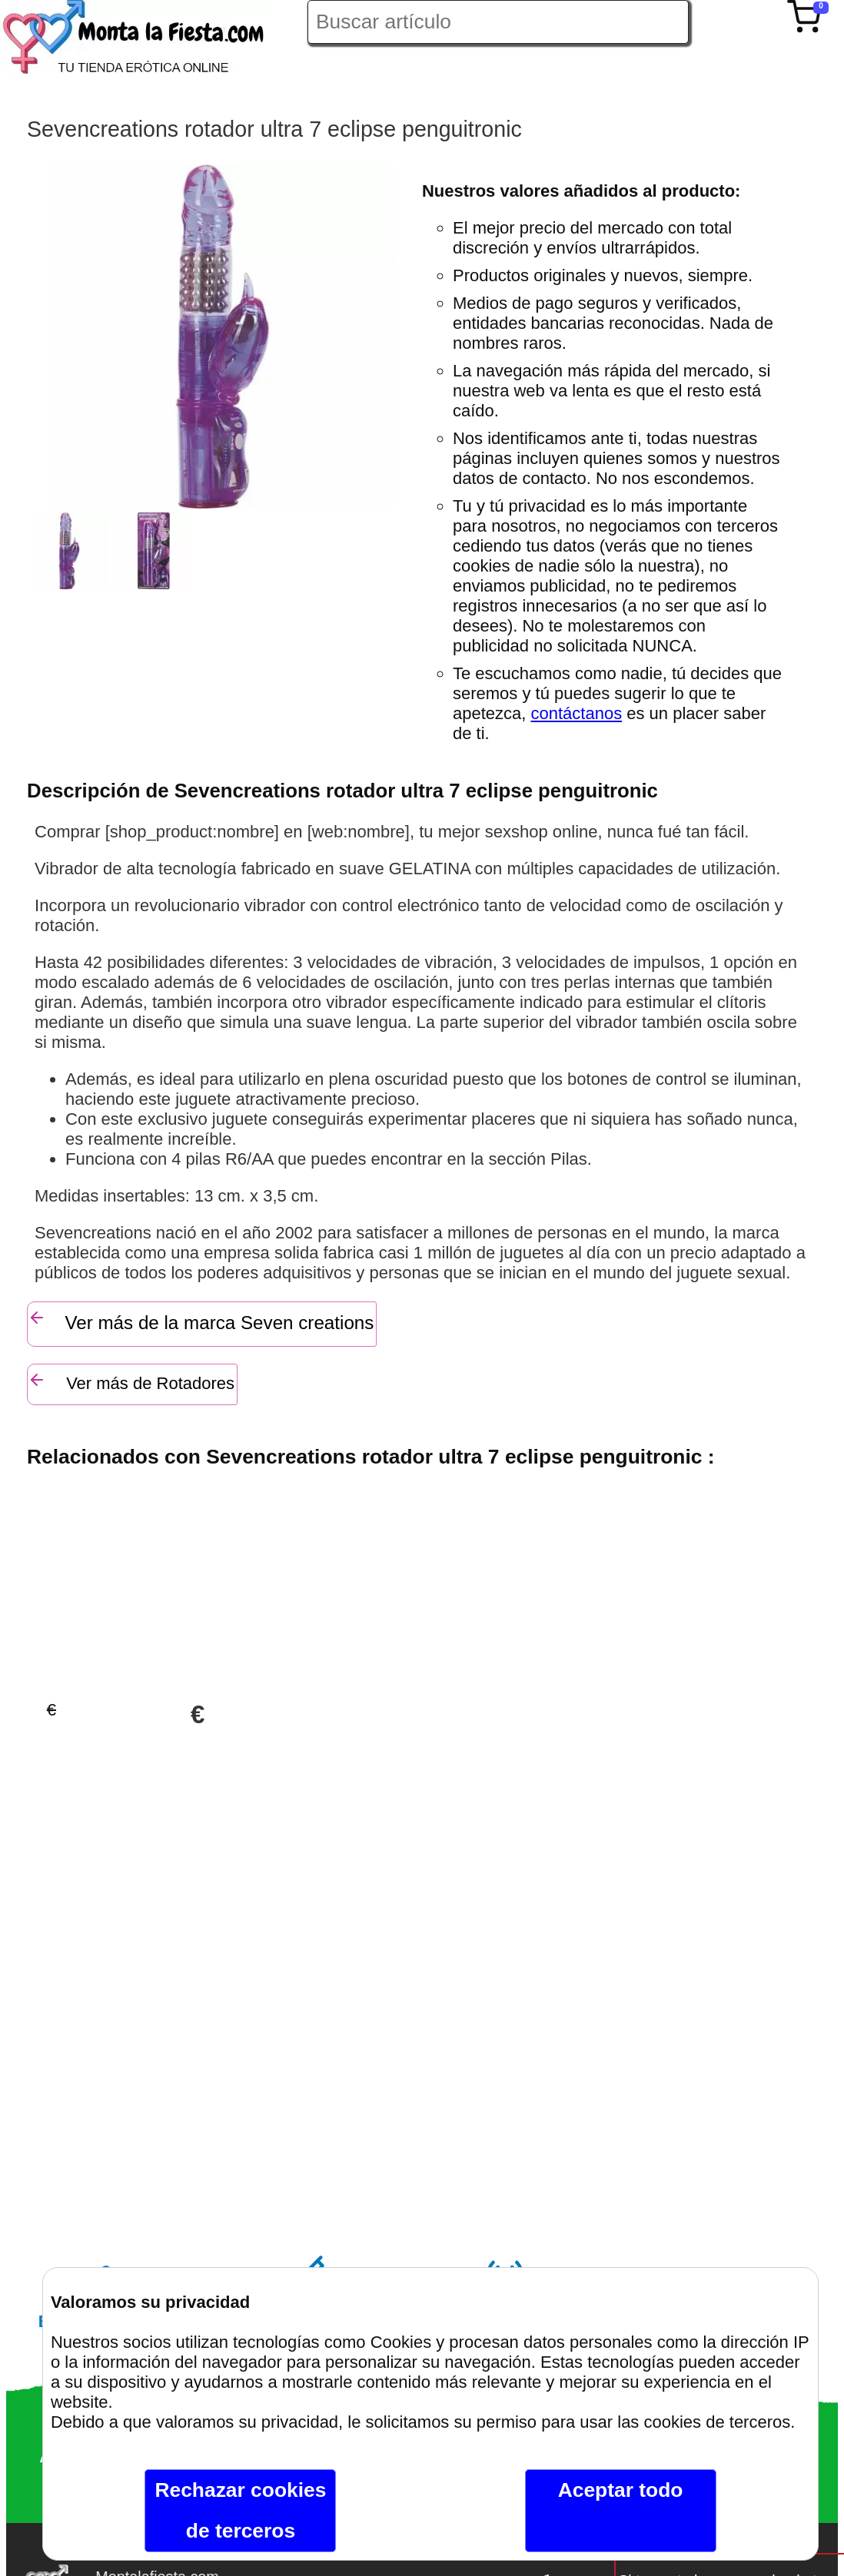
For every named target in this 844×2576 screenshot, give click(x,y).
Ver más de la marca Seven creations (201, 1320)
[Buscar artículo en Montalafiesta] (498, 22)
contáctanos (577, 713)
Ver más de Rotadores (131, 1382)
